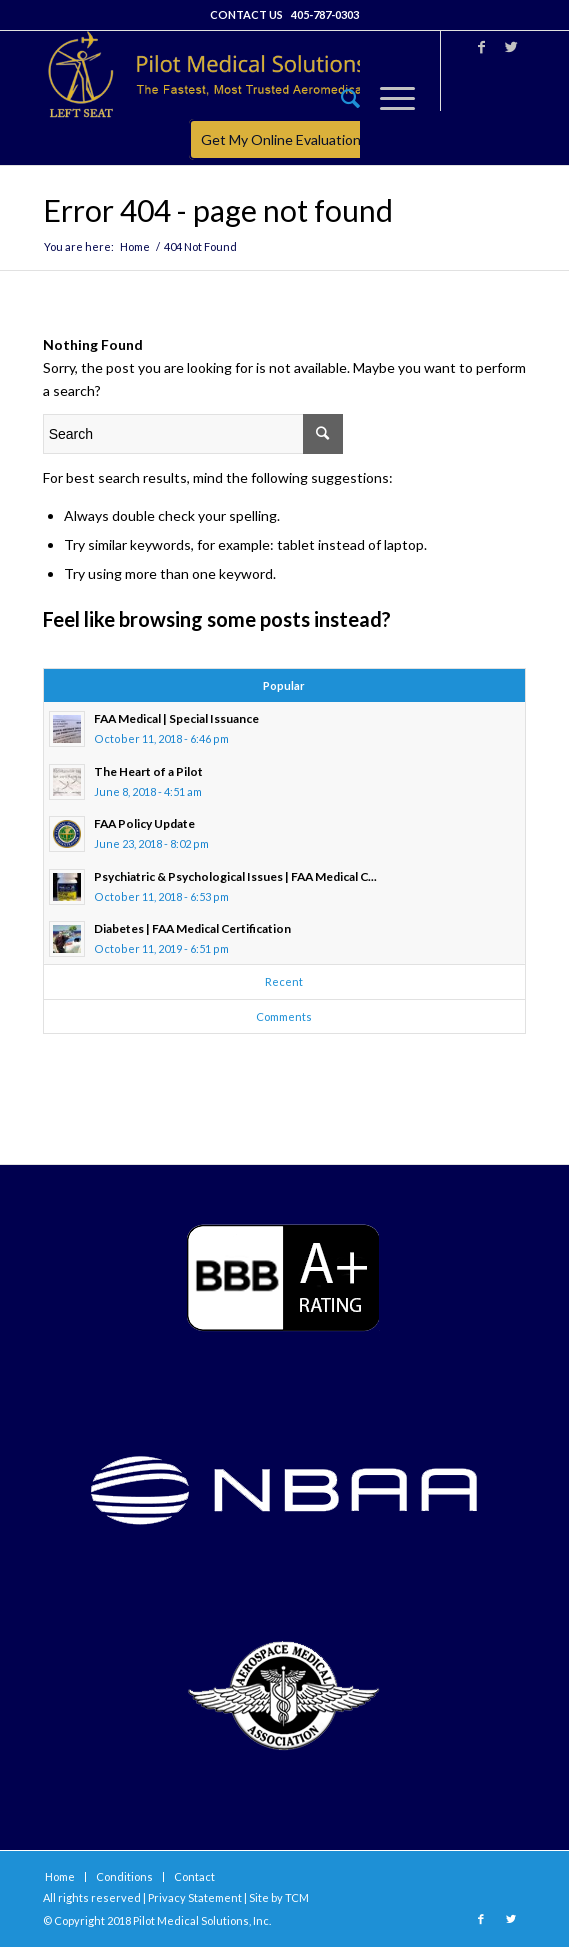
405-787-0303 (325, 14)
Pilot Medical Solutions (191, 1920)
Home (135, 246)
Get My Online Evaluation (281, 139)
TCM (297, 1897)
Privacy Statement (195, 1897)
